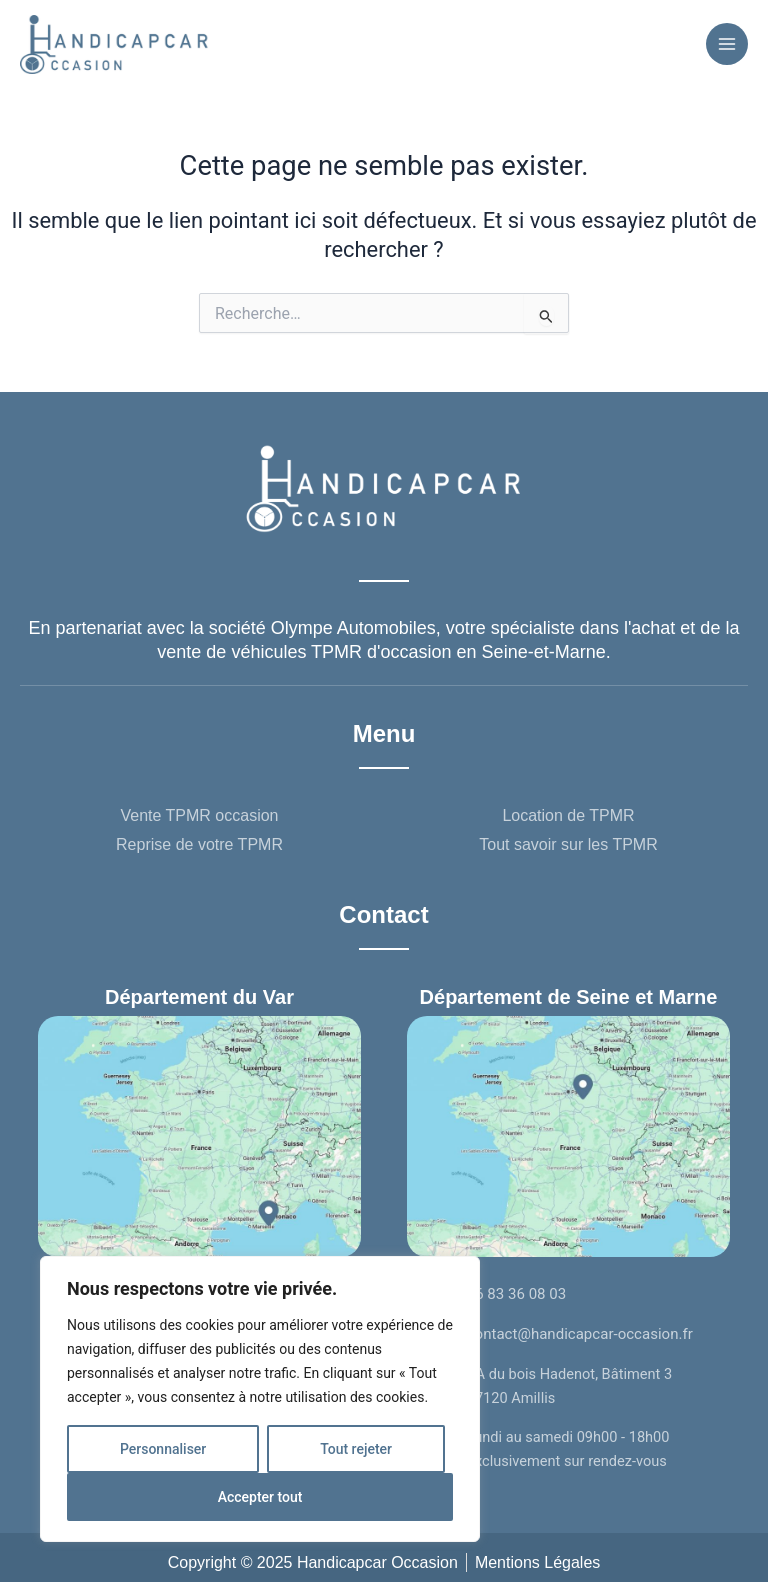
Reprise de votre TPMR (199, 840)
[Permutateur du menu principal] (727, 42)
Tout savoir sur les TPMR (568, 840)
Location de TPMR (568, 811)
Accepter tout (260, 1497)
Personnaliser (163, 1449)
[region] (260, 1399)
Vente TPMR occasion (199, 811)
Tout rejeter (356, 1449)
